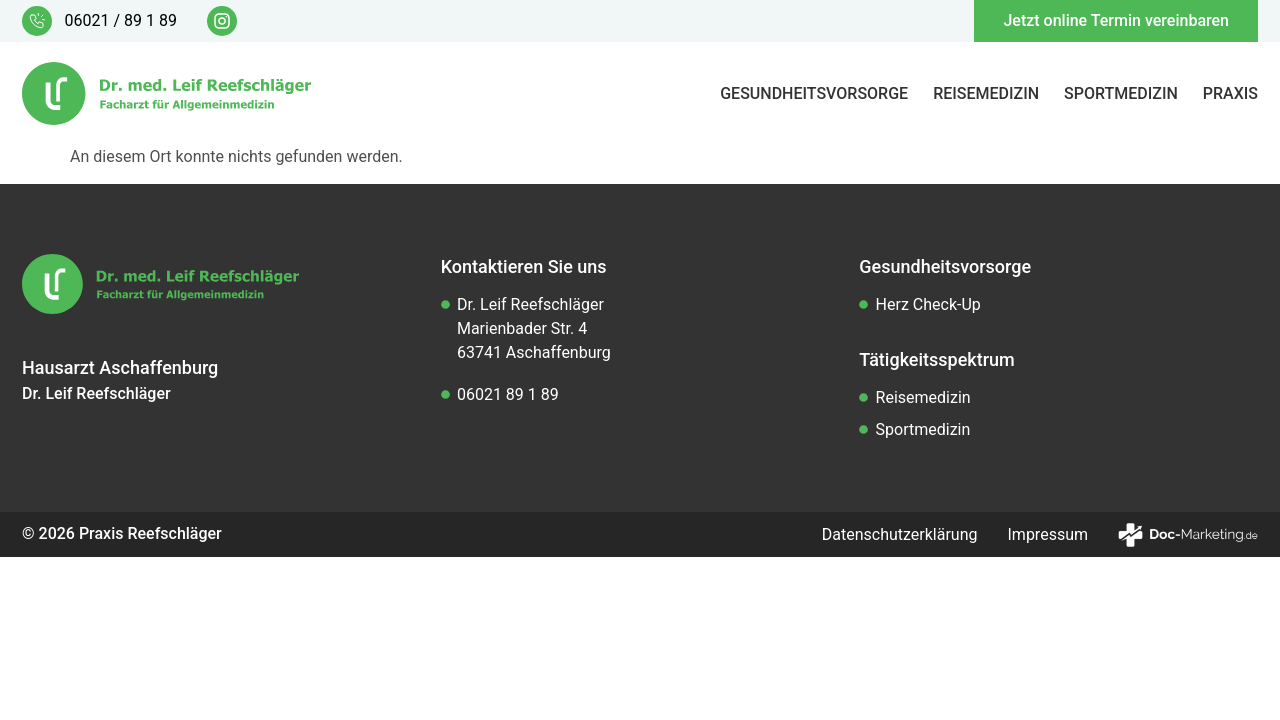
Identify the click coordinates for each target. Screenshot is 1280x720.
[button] (44, 676)
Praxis (1230, 93)
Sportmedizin (1121, 93)
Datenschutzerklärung (900, 534)
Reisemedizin (986, 93)
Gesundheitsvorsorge (814, 93)
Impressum (1048, 534)
